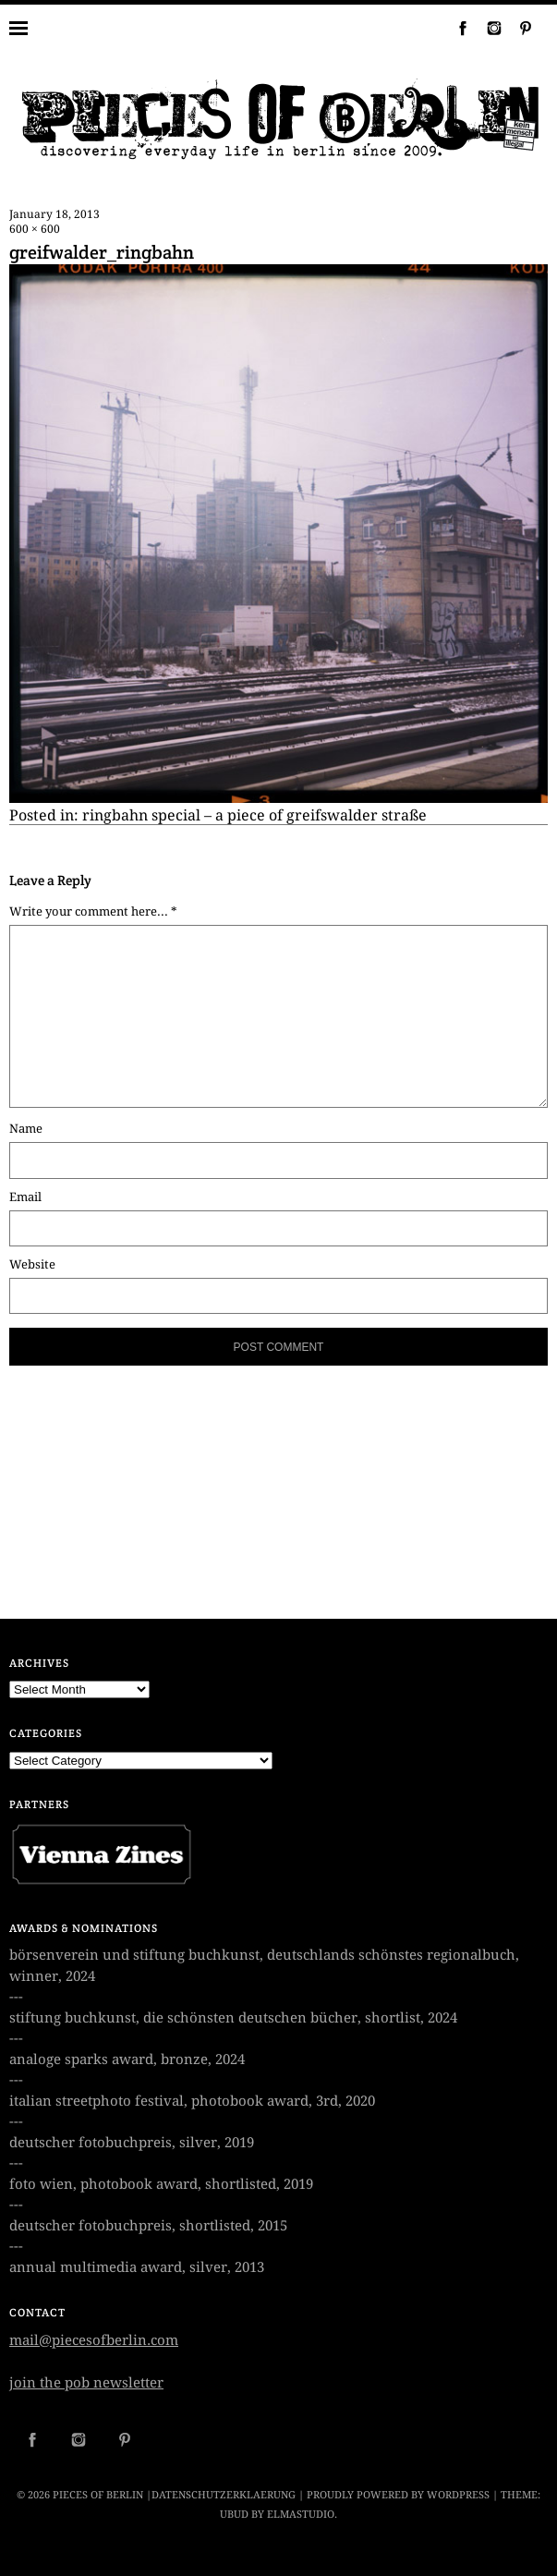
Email (25, 1197)
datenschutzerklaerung (223, 2495)
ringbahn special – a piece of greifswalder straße (254, 815)
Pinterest (518, 28)
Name (25, 1129)
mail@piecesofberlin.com (93, 2340)
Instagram (487, 28)
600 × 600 (34, 229)
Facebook (455, 28)
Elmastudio (300, 2515)
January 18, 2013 (54, 214)
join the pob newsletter (86, 2383)
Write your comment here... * (93, 911)
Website (32, 1264)
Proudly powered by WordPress (398, 2495)
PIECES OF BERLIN (98, 2495)
